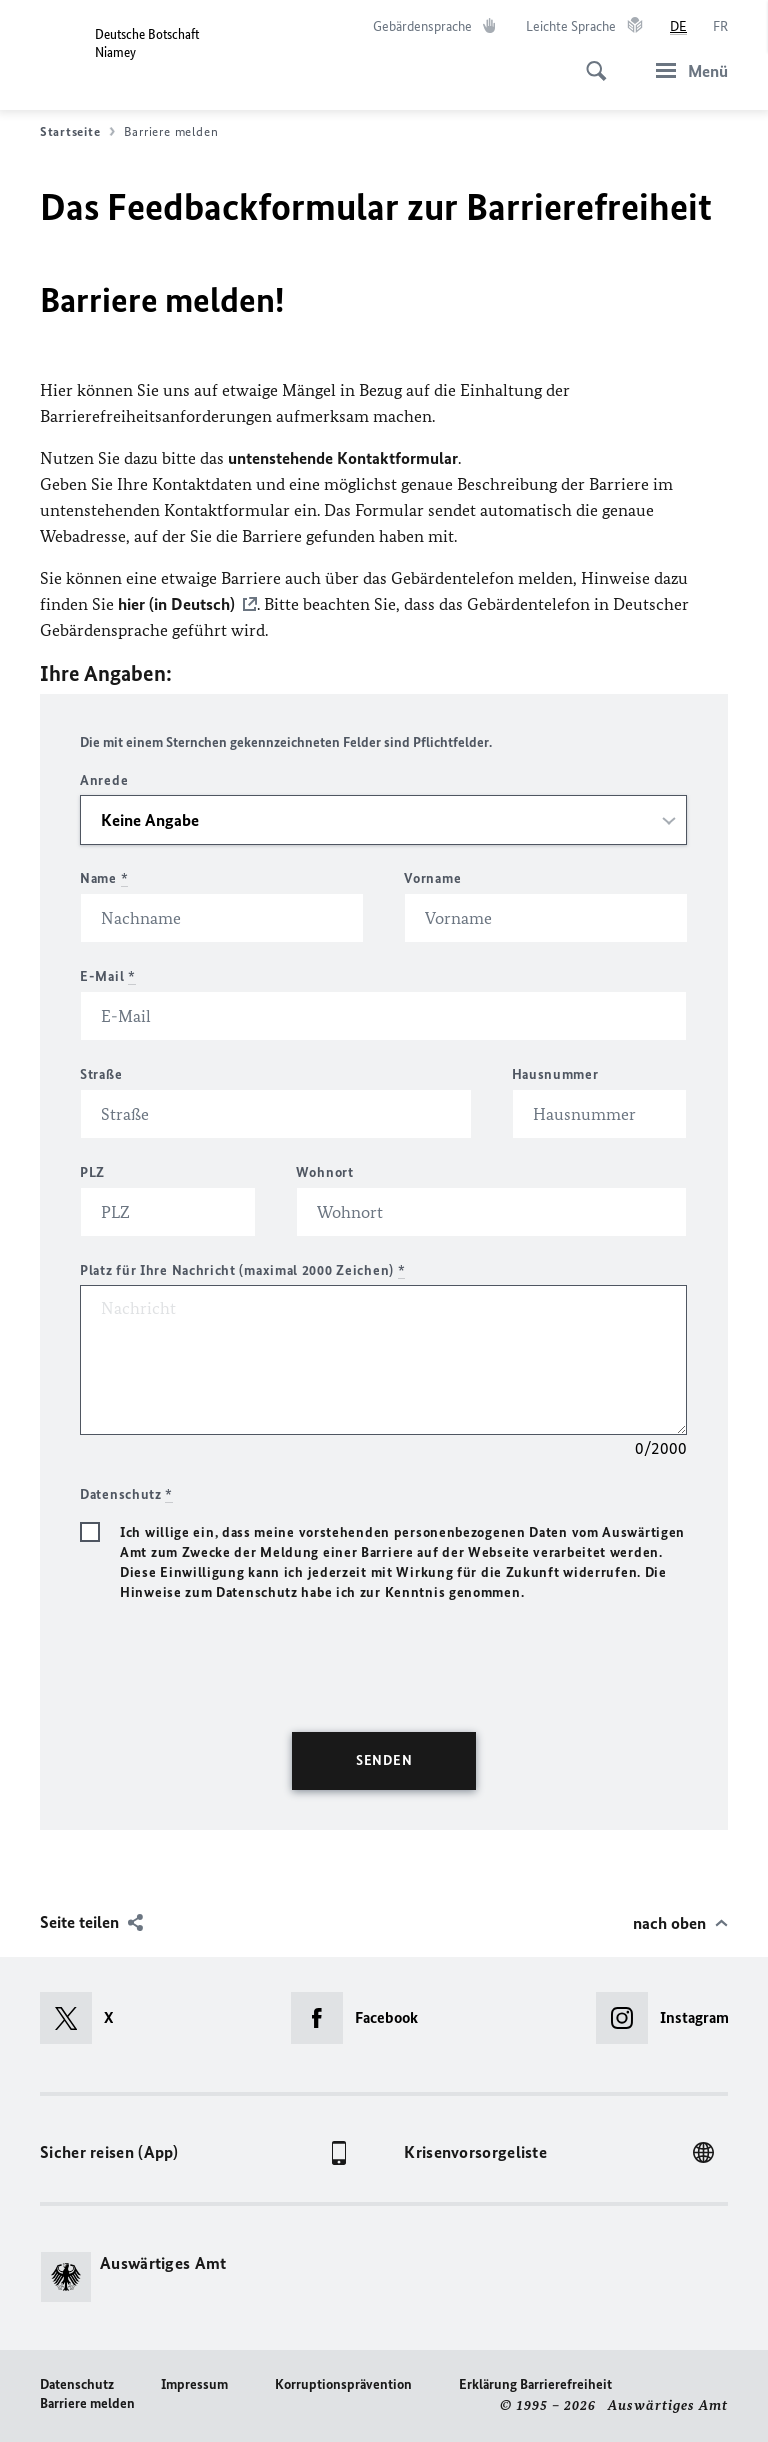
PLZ (92, 1172)
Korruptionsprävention (343, 2384)
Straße (101, 1074)
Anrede (104, 780)
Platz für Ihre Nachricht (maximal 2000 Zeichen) (242, 1270)
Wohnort (325, 1172)
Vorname (432, 878)
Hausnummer (555, 1074)
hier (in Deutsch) (176, 604)
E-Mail (108, 976)
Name (104, 878)
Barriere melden (87, 2403)
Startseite (77, 132)
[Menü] (686, 70)
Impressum (194, 2384)
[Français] (720, 27)
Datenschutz (77, 2384)
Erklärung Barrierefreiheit (535, 2384)
